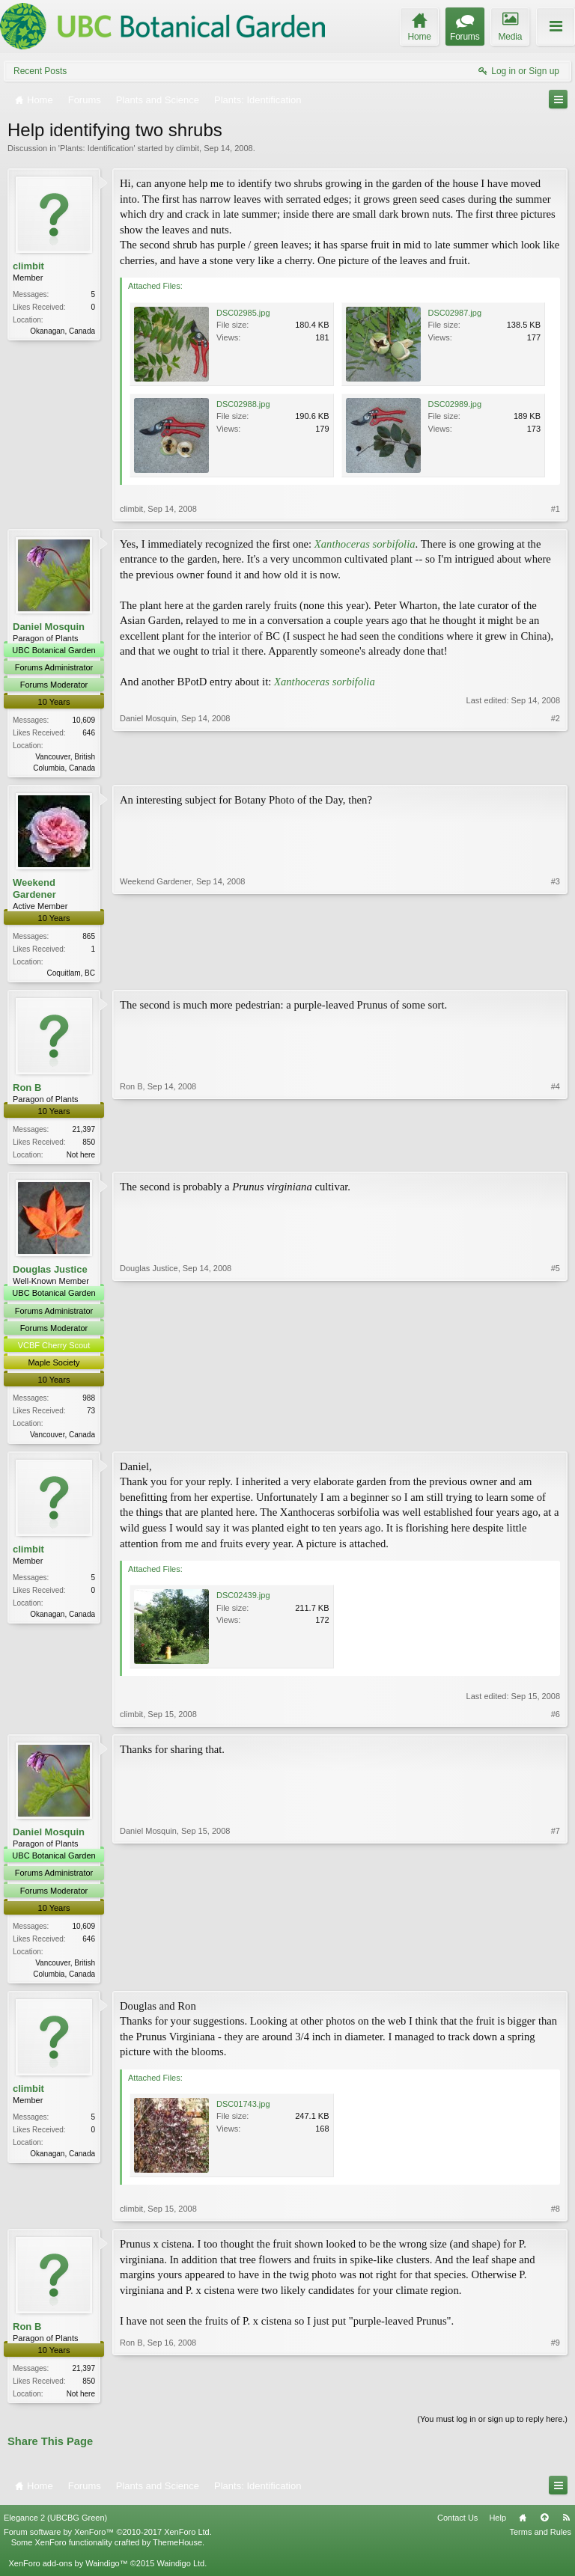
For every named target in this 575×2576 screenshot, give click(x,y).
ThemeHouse (177, 2550)
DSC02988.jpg (243, 404)
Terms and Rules (540, 2540)
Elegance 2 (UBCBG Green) (55, 2525)
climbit (187, 148)
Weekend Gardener (34, 890)
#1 (555, 508)
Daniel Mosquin (49, 626)
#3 (555, 972)
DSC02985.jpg (243, 312)
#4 (555, 1155)
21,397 (83, 1132)
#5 (555, 1437)
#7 (555, 1977)
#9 (555, 2399)
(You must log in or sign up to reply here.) (492, 2427)
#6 (555, 1720)
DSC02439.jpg (243, 1601)
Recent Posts (40, 71)
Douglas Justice (50, 1273)
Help (497, 2525)
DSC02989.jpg (455, 404)
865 (88, 938)
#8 (555, 2216)
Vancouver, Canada (62, 1439)
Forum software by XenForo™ (108, 2540)
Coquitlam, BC (71, 974)
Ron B (27, 1090)
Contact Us (457, 2525)
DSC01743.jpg (243, 2111)
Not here (81, 1158)
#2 (555, 766)
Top (544, 2526)
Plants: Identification (96, 148)
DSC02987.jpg (455, 312)
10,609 (83, 720)
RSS (566, 2526)
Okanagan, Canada (62, 331)
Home (522, 2526)
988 (88, 1402)
